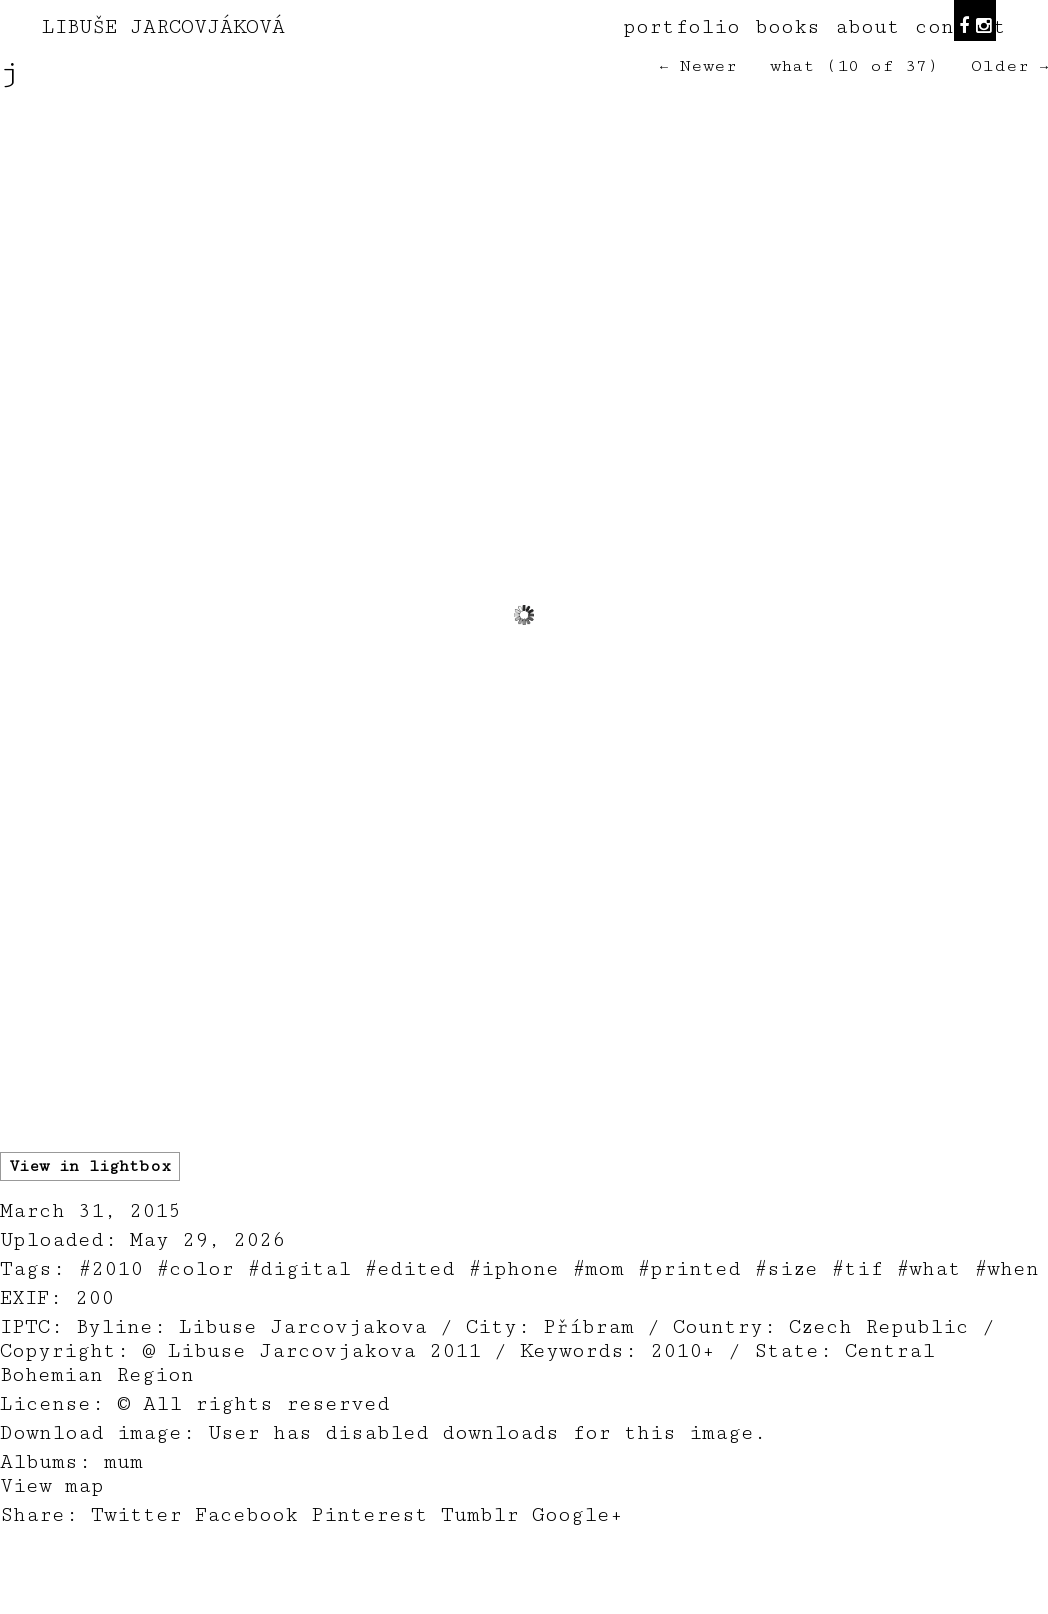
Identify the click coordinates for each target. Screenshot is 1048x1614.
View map (52, 1486)
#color (195, 1269)
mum (123, 1462)
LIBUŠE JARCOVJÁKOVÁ (163, 27)
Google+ (577, 1515)
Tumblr (480, 1515)
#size (786, 1269)
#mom (598, 1269)
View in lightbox (90, 1166)
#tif (857, 1269)
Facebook (246, 1515)
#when (1006, 1269)
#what (928, 1269)
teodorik (676, 1603)
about (867, 27)
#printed (689, 1269)
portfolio (681, 27)
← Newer (698, 66)
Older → (1009, 66)
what (792, 66)
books (787, 27)
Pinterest (369, 1515)
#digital (299, 1269)
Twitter (136, 1515)
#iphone (513, 1269)
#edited (409, 1269)
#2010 (110, 1269)
